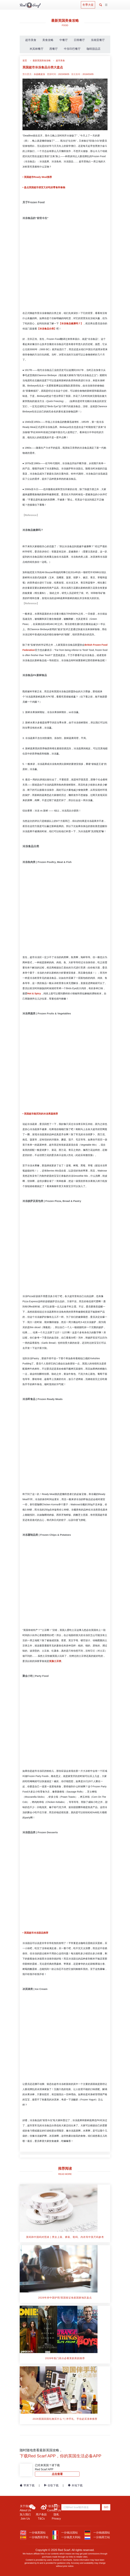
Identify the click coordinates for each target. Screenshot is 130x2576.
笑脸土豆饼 (55, 1661)
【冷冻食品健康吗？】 (71, 323)
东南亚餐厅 (98, 40)
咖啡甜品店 (93, 48)
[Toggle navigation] (106, 5)
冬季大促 (88, 4)
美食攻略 (47, 40)
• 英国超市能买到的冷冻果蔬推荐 (40, 1113)
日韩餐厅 (79, 40)
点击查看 (57, 2474)
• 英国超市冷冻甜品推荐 (35, 1932)
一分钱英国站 (33, 2532)
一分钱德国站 (97, 2532)
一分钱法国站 (65, 2532)
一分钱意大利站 (66, 2537)
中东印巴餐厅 (72, 48)
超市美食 (30, 40)
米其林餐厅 (36, 48)
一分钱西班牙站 (34, 2537)
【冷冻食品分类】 (46, 328)
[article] (65, 2213)
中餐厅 (63, 40)
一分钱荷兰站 (97, 2537)
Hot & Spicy (34, 993)
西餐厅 (53, 48)
